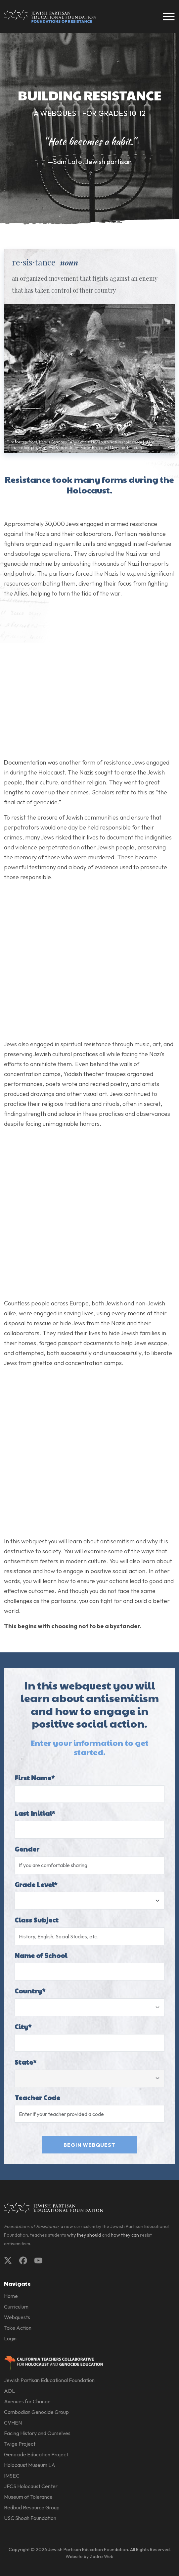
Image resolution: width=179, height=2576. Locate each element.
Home (11, 2296)
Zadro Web (101, 2556)
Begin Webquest (89, 2145)
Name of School (41, 1955)
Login (10, 2338)
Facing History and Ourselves (37, 2433)
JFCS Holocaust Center (31, 2486)
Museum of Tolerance (28, 2496)
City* (23, 2026)
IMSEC (12, 2475)
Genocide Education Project (36, 2454)
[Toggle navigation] (168, 16)
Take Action (17, 2327)
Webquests (17, 2317)
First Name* (35, 1777)
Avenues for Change (27, 2401)
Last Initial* (35, 1813)
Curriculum (16, 2306)
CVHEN (13, 2422)
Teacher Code (37, 2097)
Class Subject (37, 1919)
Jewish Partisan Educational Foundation (49, 2380)
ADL (9, 2390)
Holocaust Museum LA (29, 2465)
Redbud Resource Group (32, 2507)
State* (25, 2062)
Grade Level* (36, 1884)
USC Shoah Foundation (30, 2518)
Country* (30, 1991)
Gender (27, 1849)
